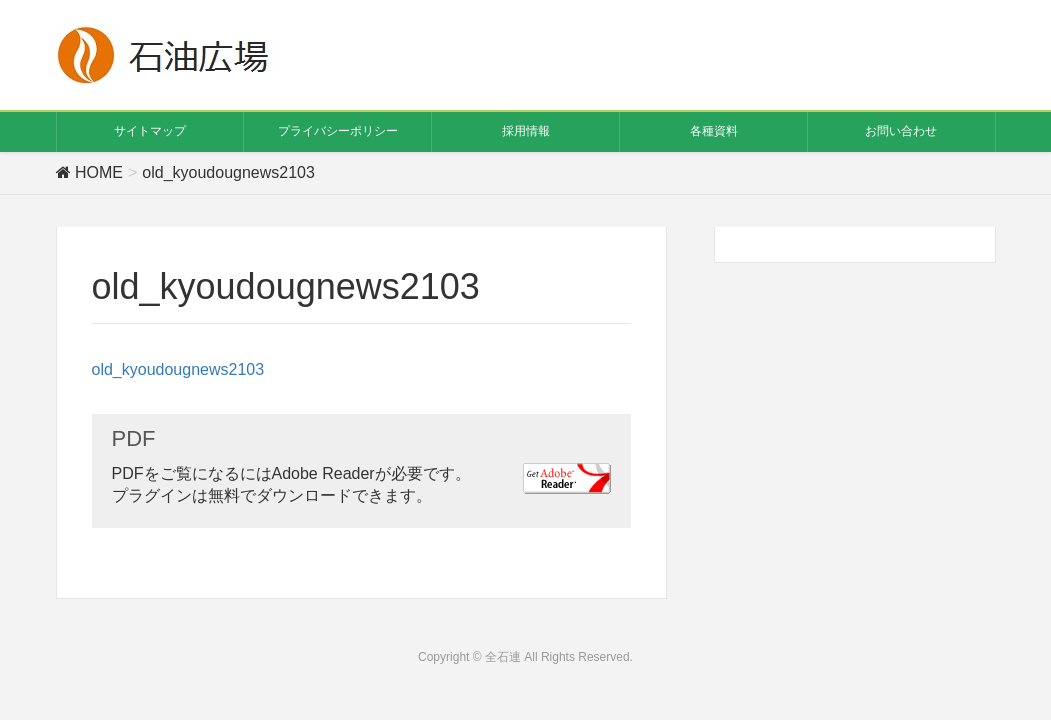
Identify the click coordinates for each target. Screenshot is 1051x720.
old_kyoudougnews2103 (178, 369)
